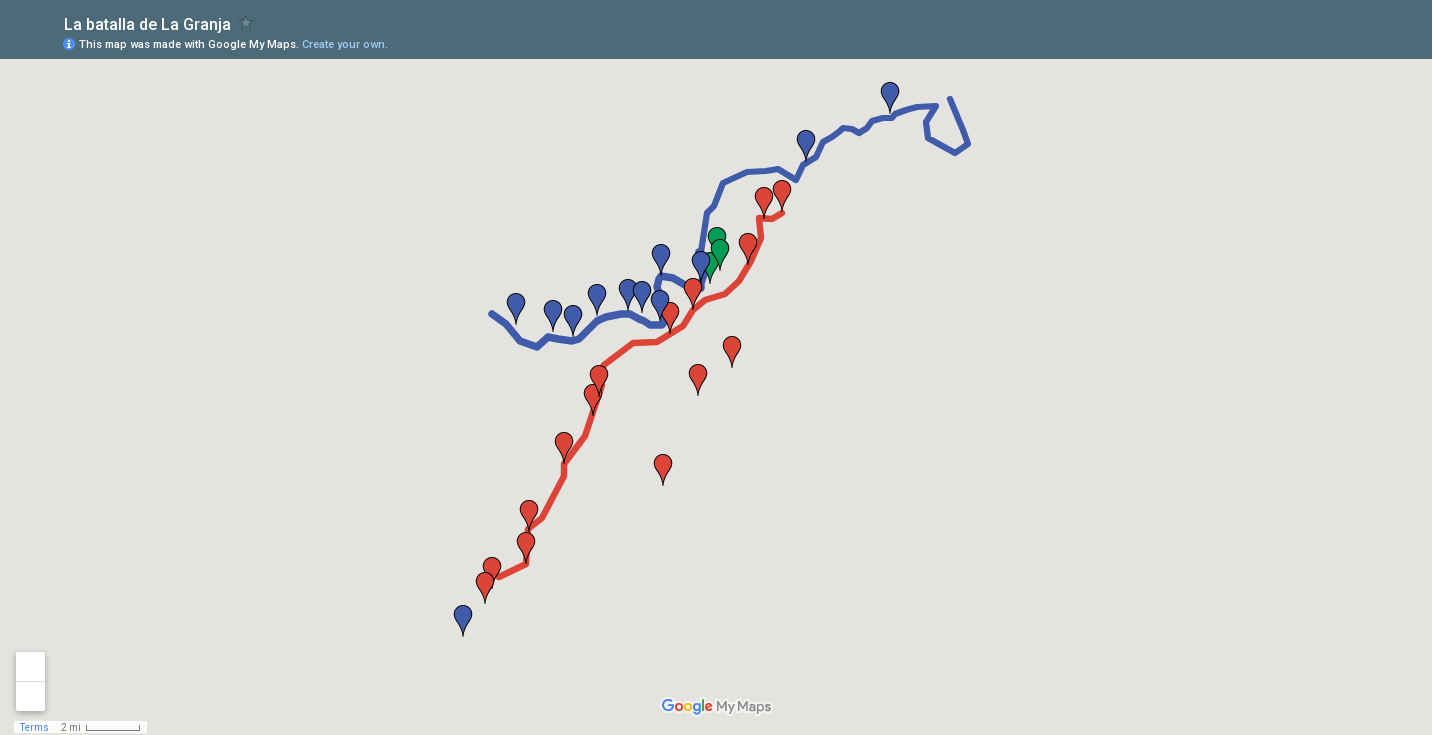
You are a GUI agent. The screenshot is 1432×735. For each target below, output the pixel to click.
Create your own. (345, 44)
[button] (748, 249)
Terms (34, 727)
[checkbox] (246, 22)
